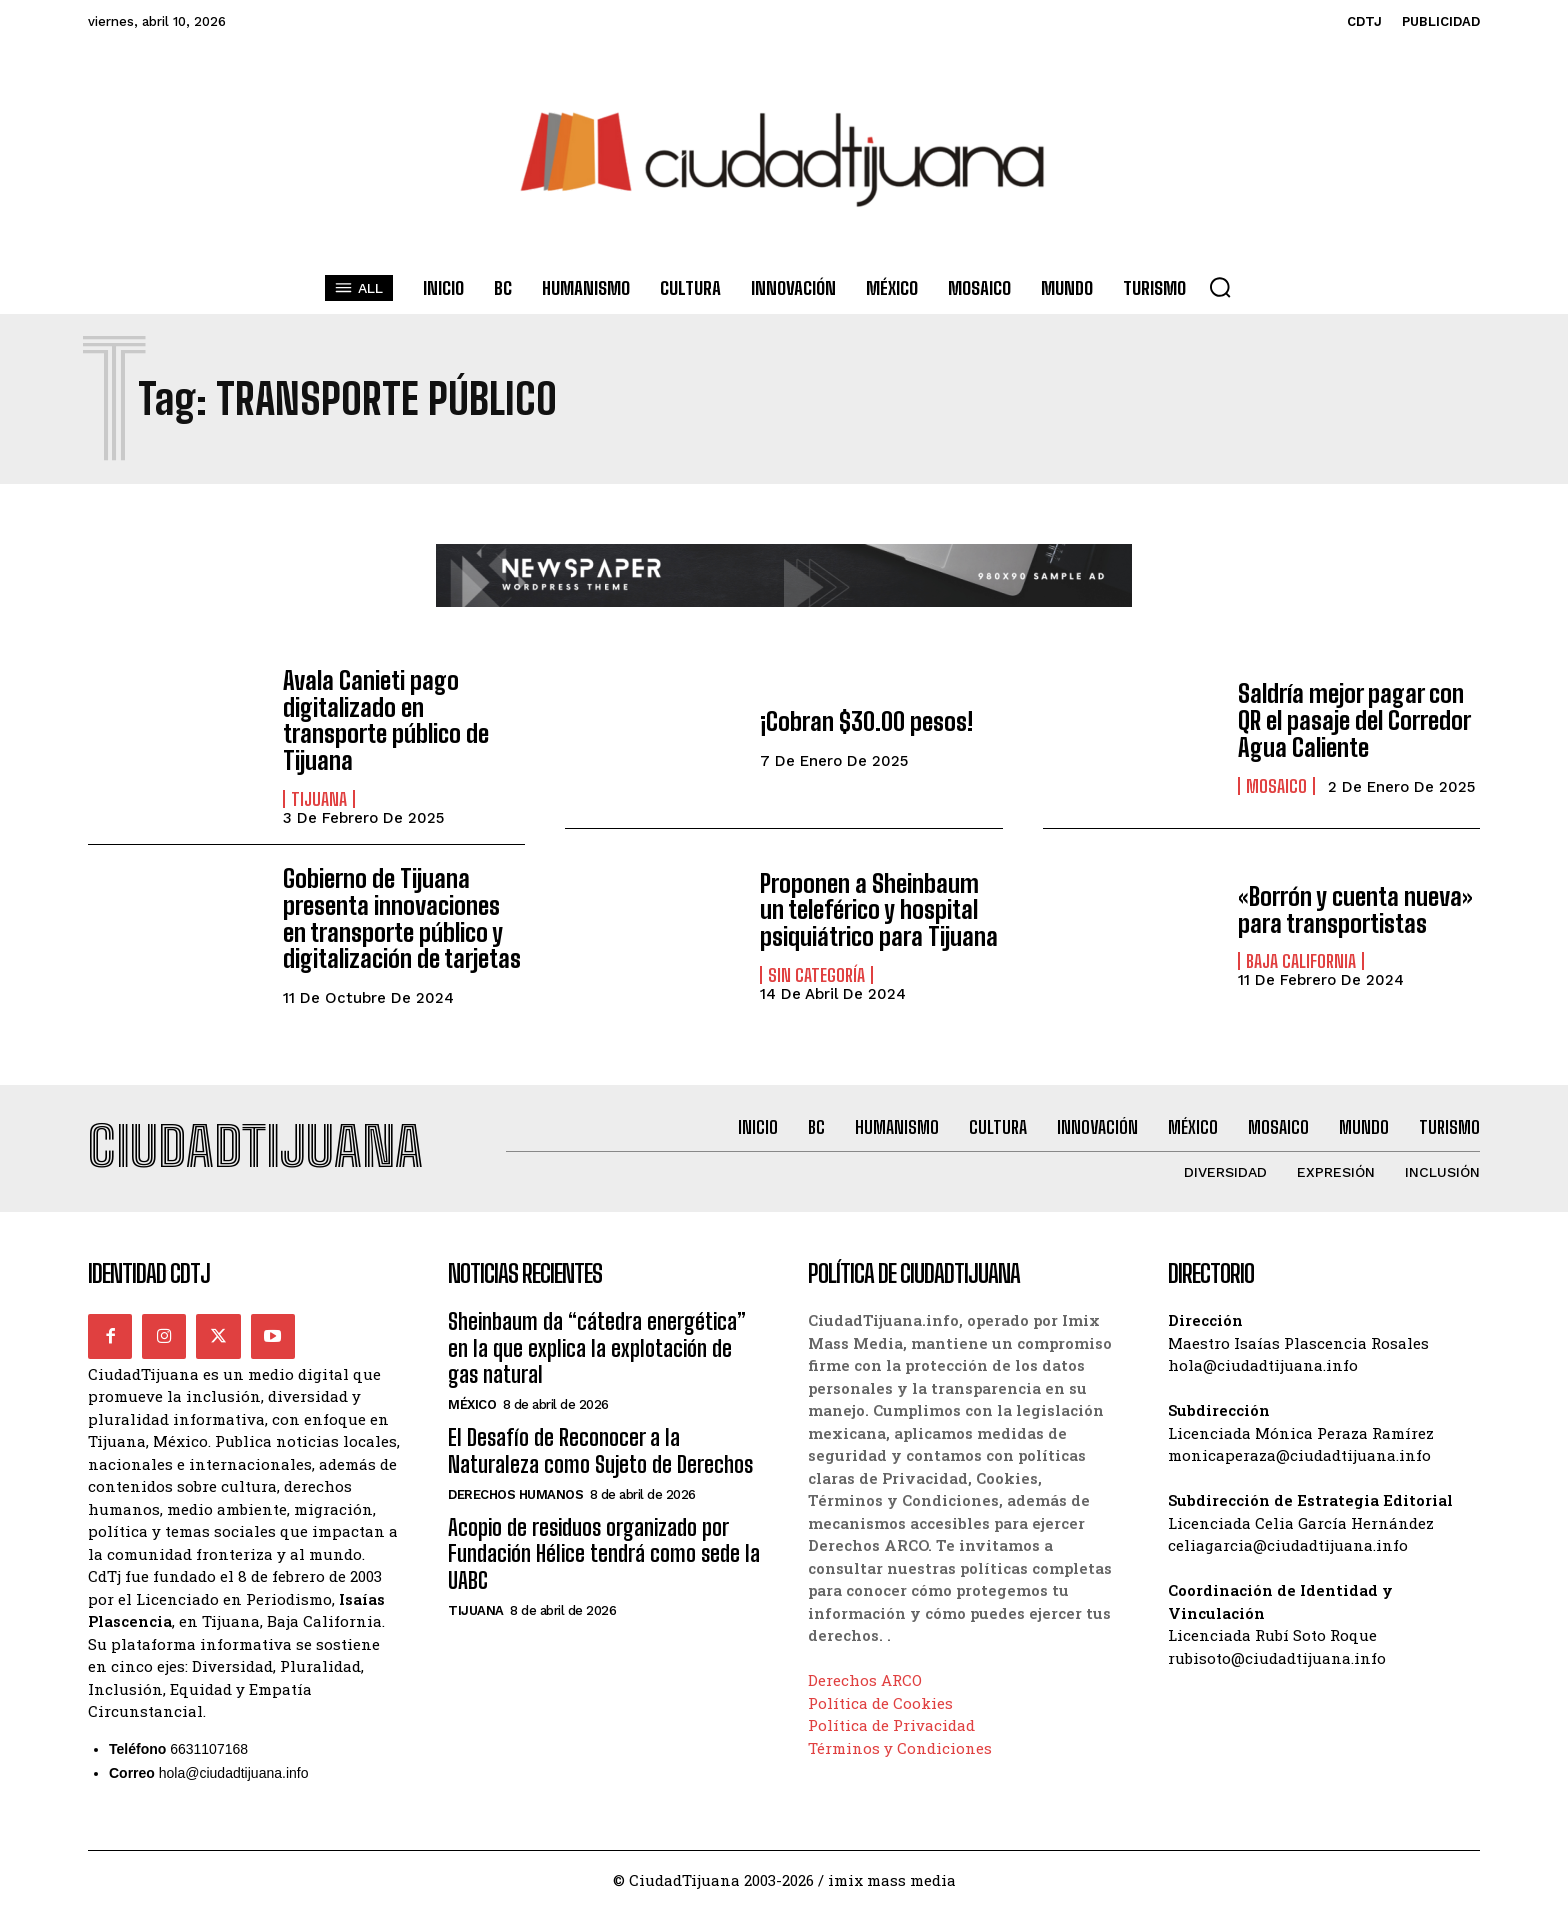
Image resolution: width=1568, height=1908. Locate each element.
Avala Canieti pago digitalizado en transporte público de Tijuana (385, 720)
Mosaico (1276, 785)
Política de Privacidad (891, 1724)
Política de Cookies (880, 1701)
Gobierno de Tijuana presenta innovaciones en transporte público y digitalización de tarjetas (401, 917)
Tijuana (319, 798)
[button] (1220, 287)
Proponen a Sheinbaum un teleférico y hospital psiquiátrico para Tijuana (878, 909)
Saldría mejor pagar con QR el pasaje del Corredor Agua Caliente (1353, 721)
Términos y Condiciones (900, 1746)
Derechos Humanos (515, 1493)
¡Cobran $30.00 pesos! (865, 721)
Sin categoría (816, 973)
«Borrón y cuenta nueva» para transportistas (1354, 908)
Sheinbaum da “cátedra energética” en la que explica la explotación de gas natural (597, 1347)
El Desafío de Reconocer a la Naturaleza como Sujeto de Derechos (600, 1449)
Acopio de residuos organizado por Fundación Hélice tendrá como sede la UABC (604, 1553)
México (472, 1403)
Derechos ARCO (865, 1679)
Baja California (1301, 960)
